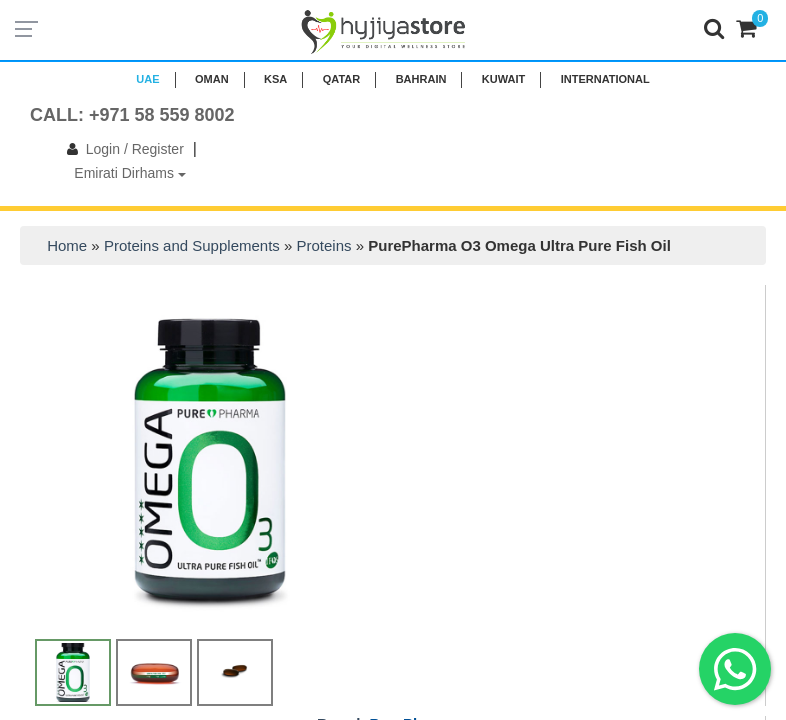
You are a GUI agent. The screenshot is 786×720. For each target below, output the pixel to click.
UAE (147, 79)
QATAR (341, 79)
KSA (275, 79)
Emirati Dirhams (129, 173)
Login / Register (121, 149)
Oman (212, 79)
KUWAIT (503, 79)
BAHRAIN (421, 79)
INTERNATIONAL (605, 79)
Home (67, 245)
